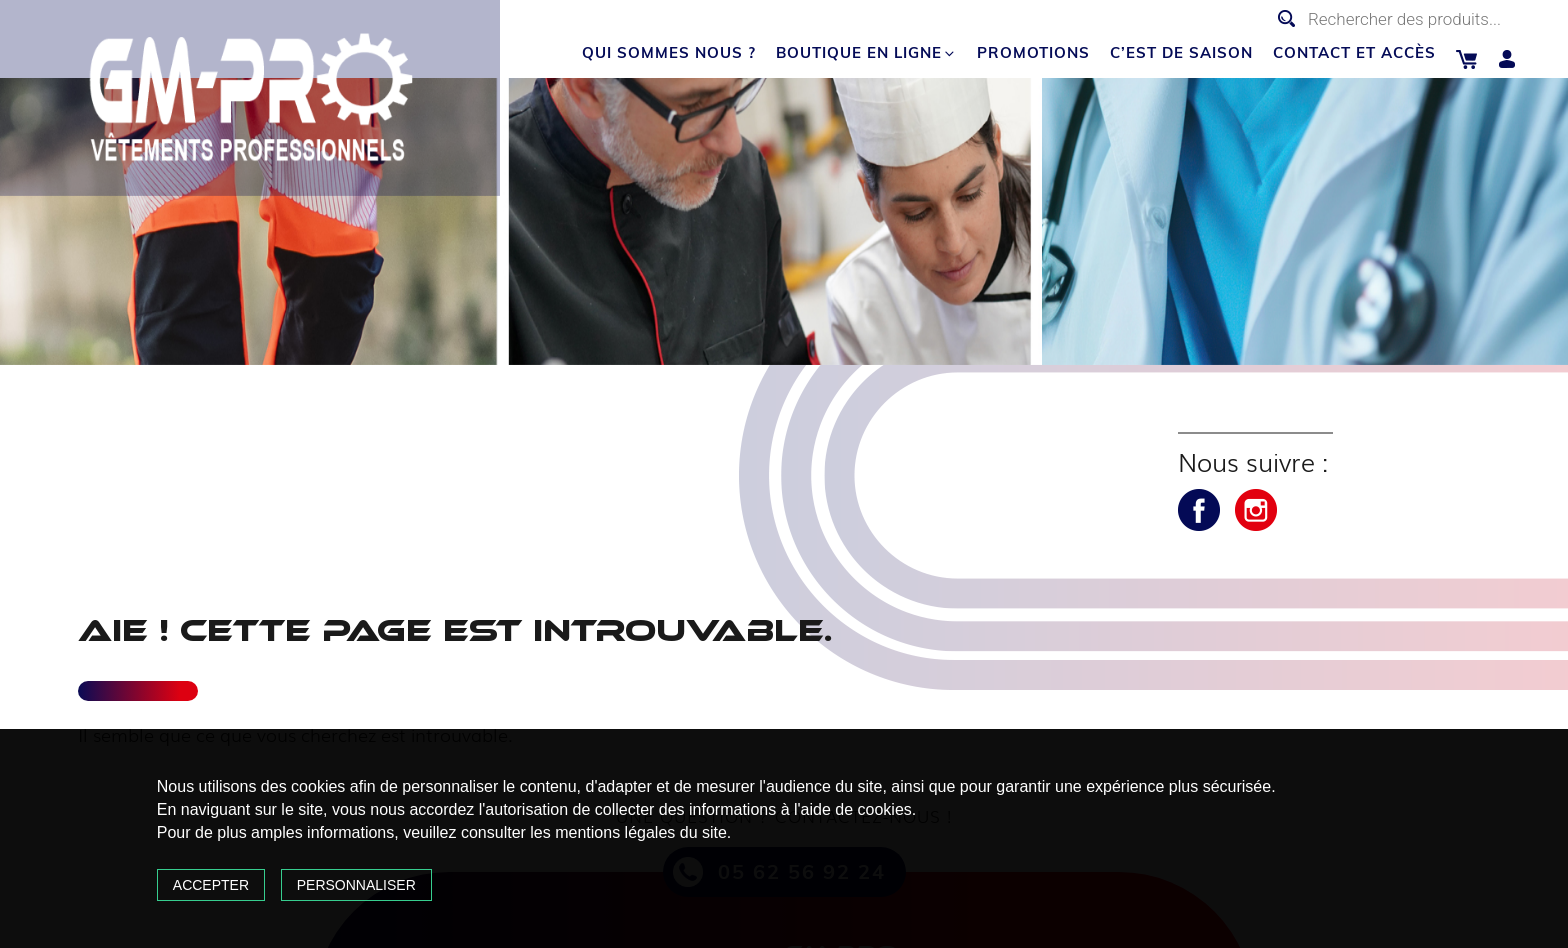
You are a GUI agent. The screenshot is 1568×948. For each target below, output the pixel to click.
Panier (1466, 59)
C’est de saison (1181, 52)
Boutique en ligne (866, 52)
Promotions (1033, 52)
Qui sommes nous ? (669, 52)
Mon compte (1507, 59)
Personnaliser (356, 885)
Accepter (211, 885)
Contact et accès (1354, 52)
